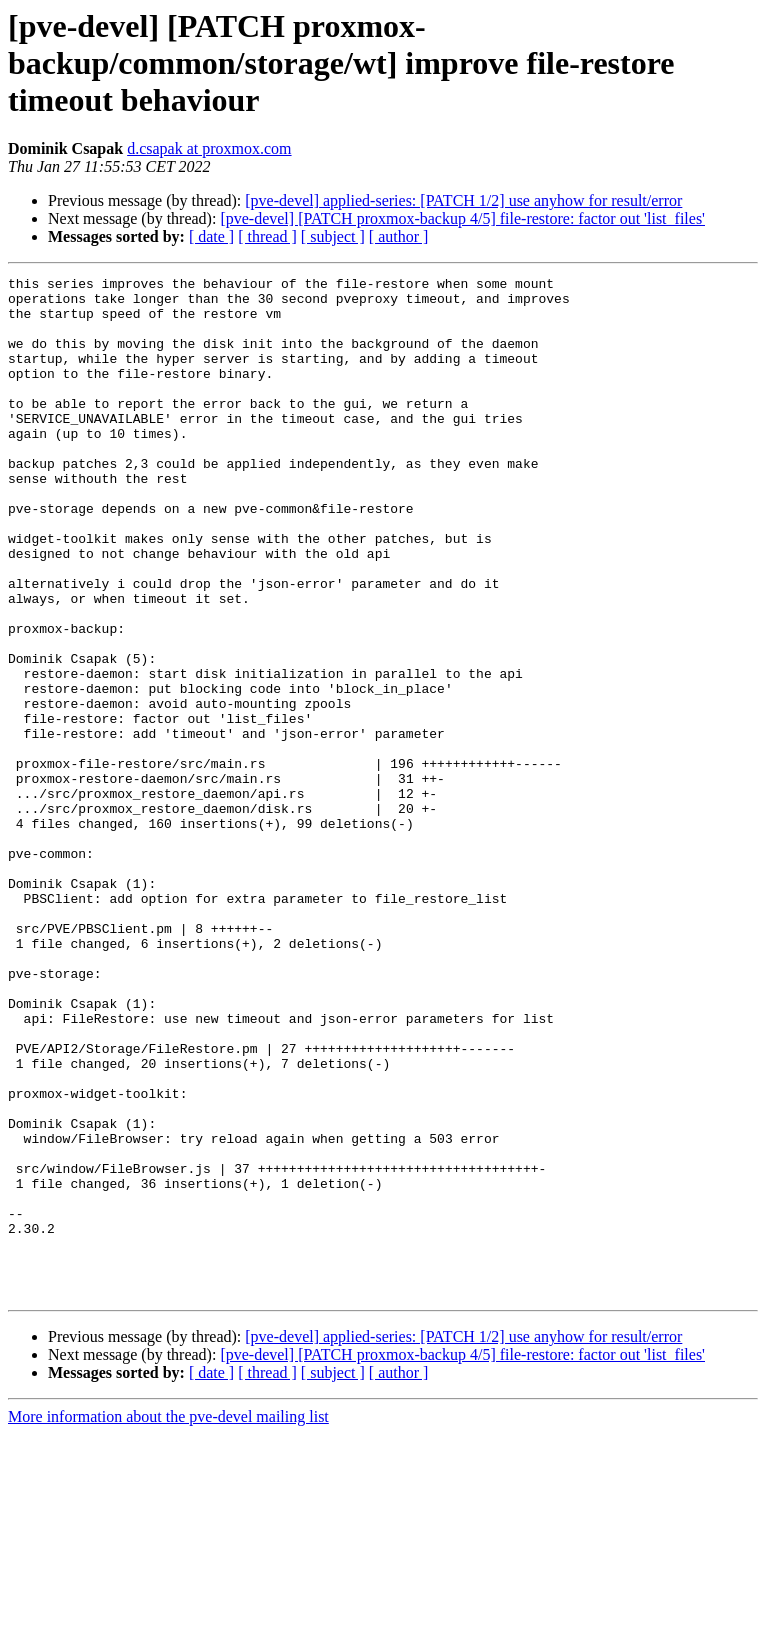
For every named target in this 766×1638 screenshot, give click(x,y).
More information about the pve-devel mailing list (168, 1620)
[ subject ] (333, 236)
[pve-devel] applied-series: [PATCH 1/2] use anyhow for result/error (463, 200)
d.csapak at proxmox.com (209, 148)
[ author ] (399, 236)
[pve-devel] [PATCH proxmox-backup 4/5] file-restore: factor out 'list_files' (462, 218)
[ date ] (211, 236)
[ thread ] (267, 236)
